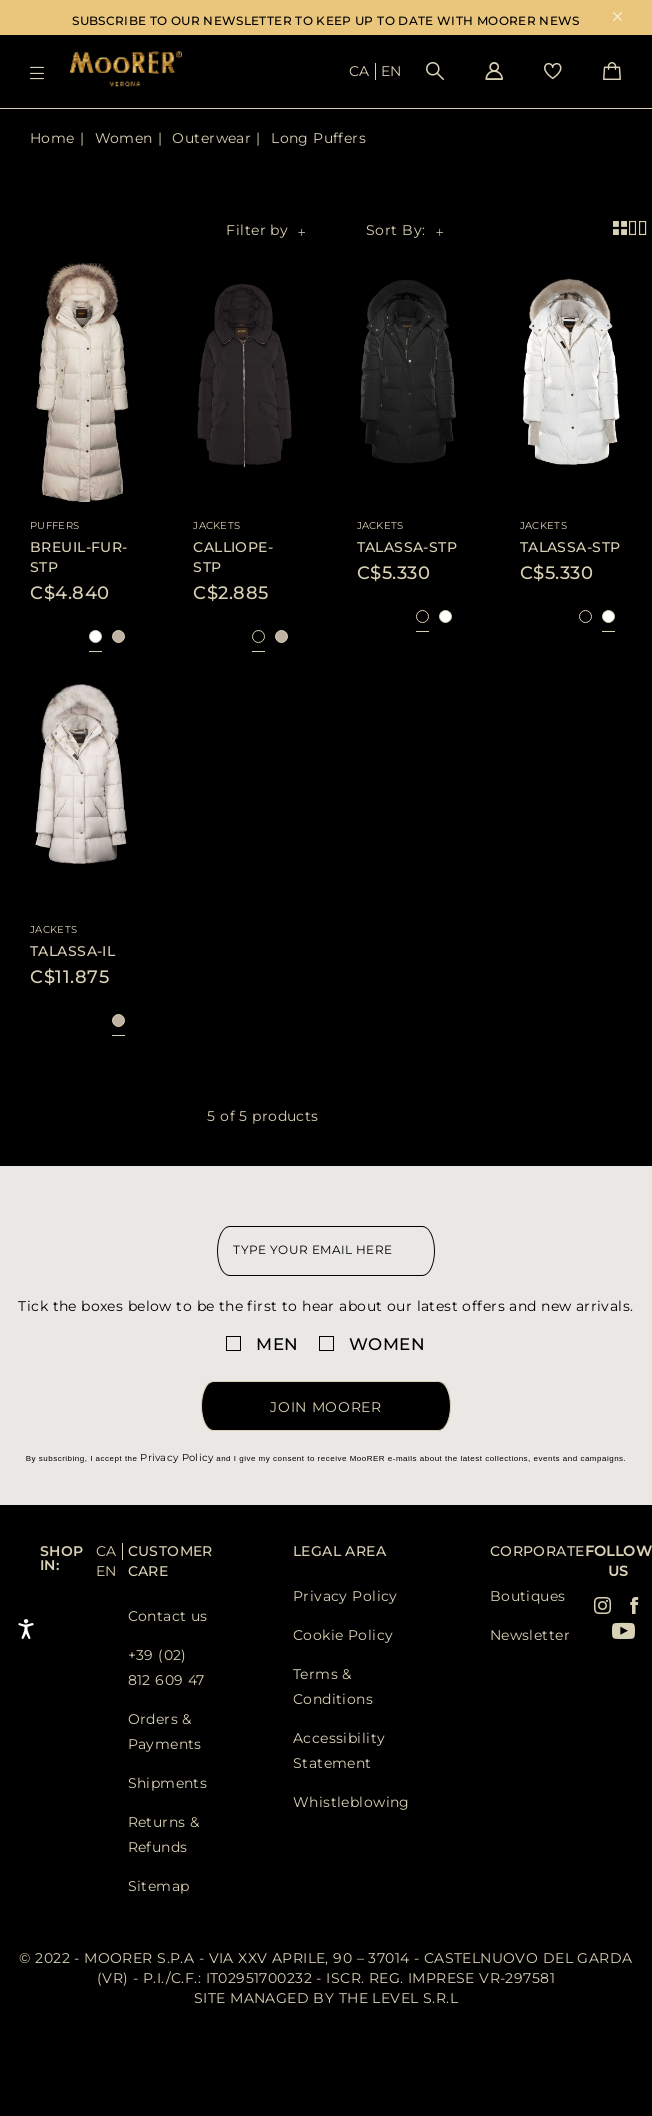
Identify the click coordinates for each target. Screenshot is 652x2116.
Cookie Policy (343, 1635)
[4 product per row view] (623, 228)
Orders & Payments (165, 1731)
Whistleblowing (351, 1802)
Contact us (168, 1616)
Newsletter (530, 1635)
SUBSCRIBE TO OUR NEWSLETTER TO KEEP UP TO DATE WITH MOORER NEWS (326, 20)
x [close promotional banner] (617, 18)
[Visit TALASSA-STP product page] (408, 384)
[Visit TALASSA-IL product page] (81, 787)
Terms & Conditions (333, 1686)
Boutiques (528, 1596)
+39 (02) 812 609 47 (166, 1667)
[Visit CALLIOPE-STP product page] (244, 384)
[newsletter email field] (325, 1251)
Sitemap (159, 1886)
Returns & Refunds (164, 1834)
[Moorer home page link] (126, 70)
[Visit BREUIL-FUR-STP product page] (81, 384)
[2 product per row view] (635, 228)
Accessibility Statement (339, 1750)
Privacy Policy (176, 1457)
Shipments (168, 1783)
